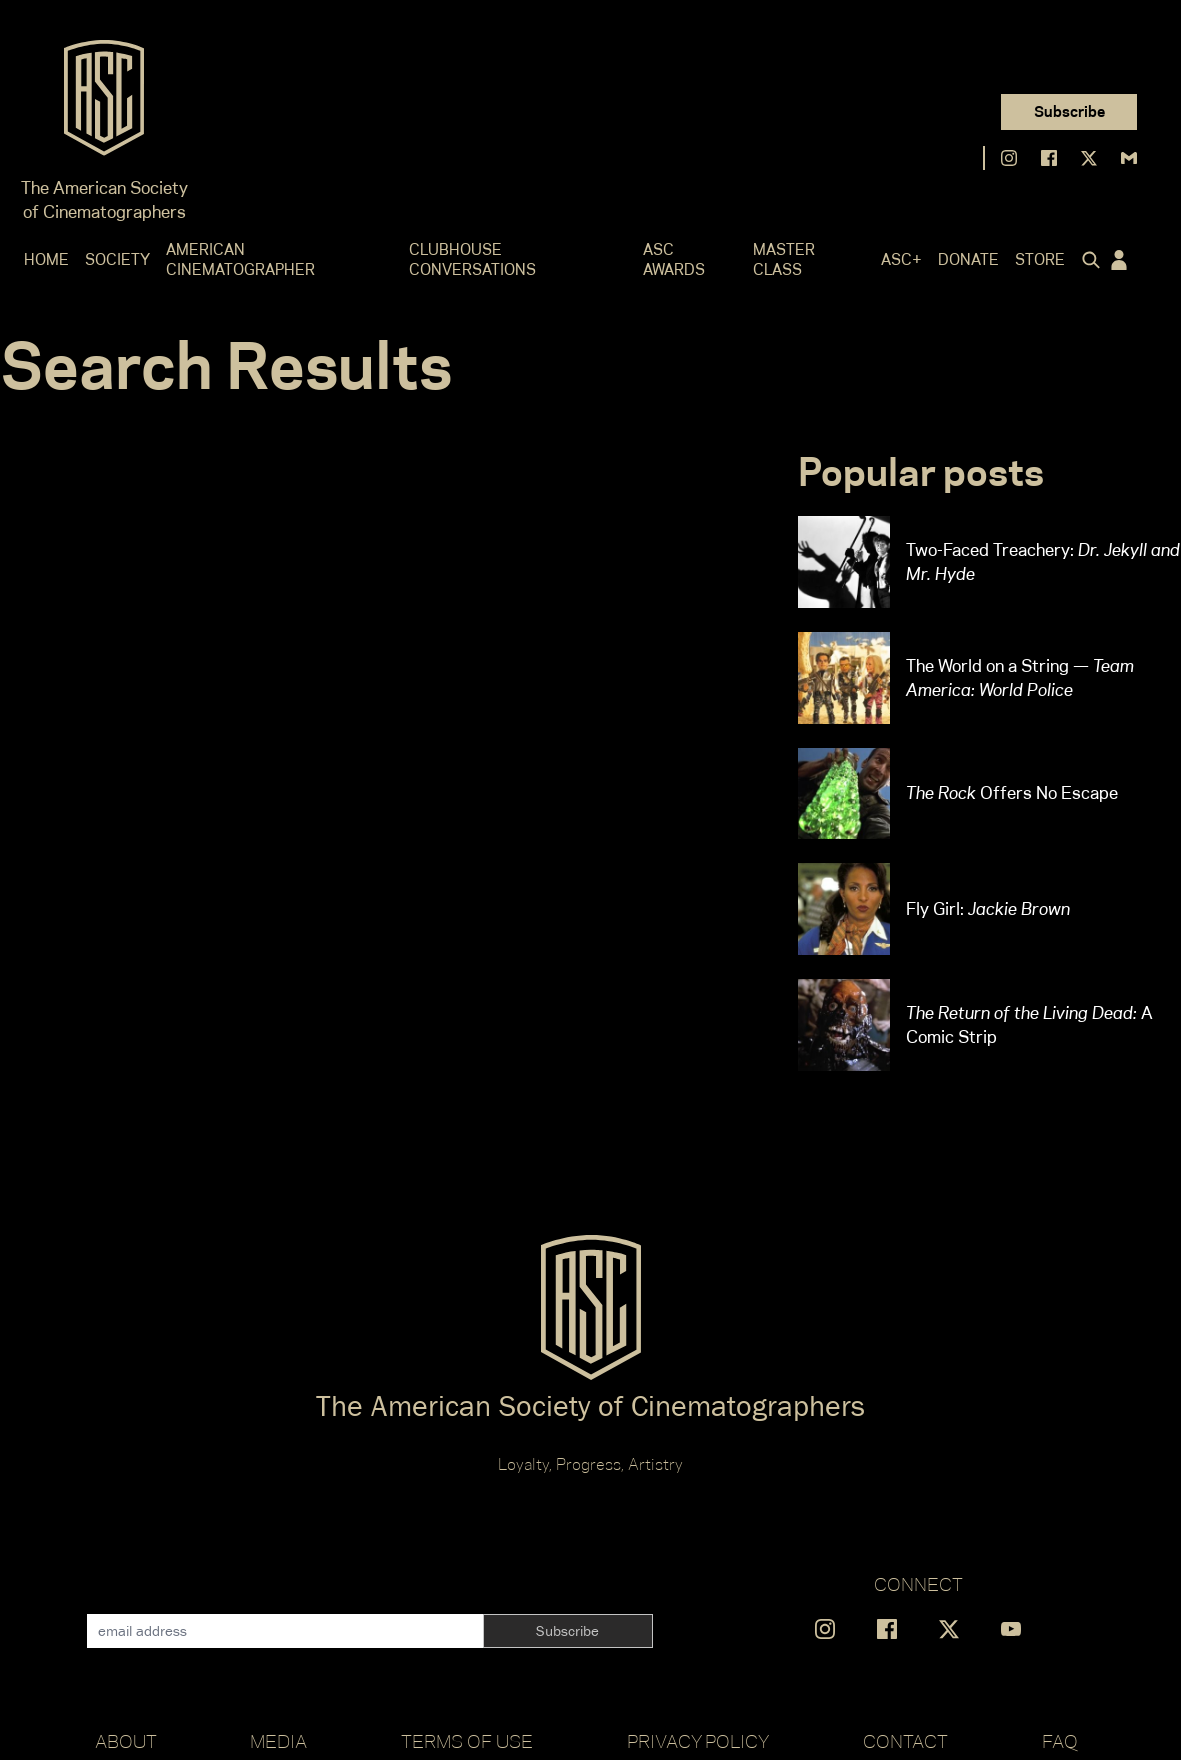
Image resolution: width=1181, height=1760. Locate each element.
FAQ (1060, 1741)
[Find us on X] (1089, 158)
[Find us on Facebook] (1049, 158)
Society (117, 259)
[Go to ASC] (104, 104)
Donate (968, 259)
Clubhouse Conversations (472, 259)
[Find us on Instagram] (1009, 158)
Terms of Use (467, 1741)
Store (1040, 259)
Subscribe (1069, 111)
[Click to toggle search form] (1087, 260)
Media (278, 1741)
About (126, 1741)
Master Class (784, 259)
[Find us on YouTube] (1011, 1629)
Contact (905, 1741)
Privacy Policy (698, 1741)
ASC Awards (674, 259)
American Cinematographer (240, 259)
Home (46, 259)
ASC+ (901, 259)
